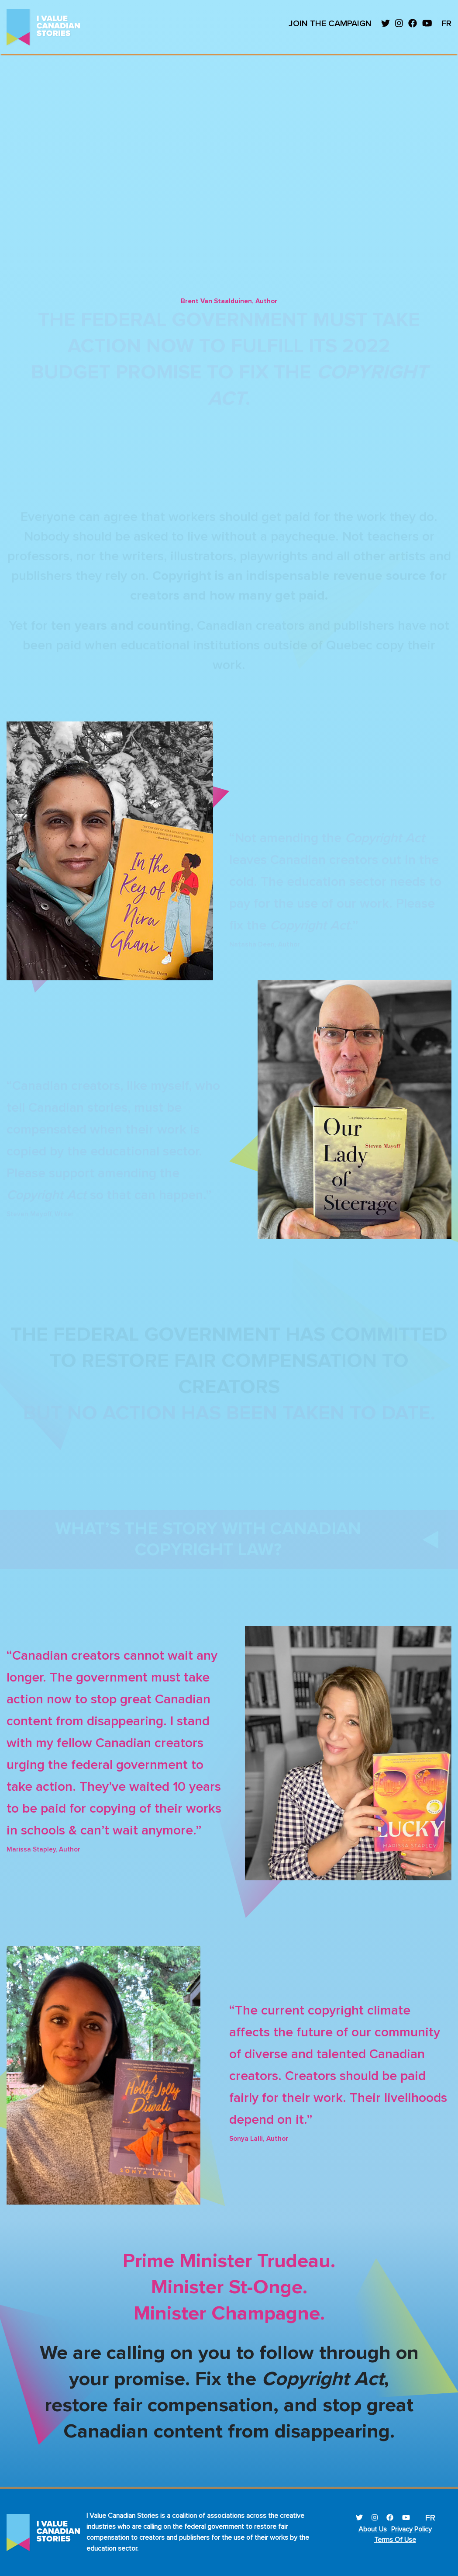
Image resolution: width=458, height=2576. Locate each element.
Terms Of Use (395, 2539)
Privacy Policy (411, 2529)
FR (446, 23)
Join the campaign (330, 23)
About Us (372, 2529)
